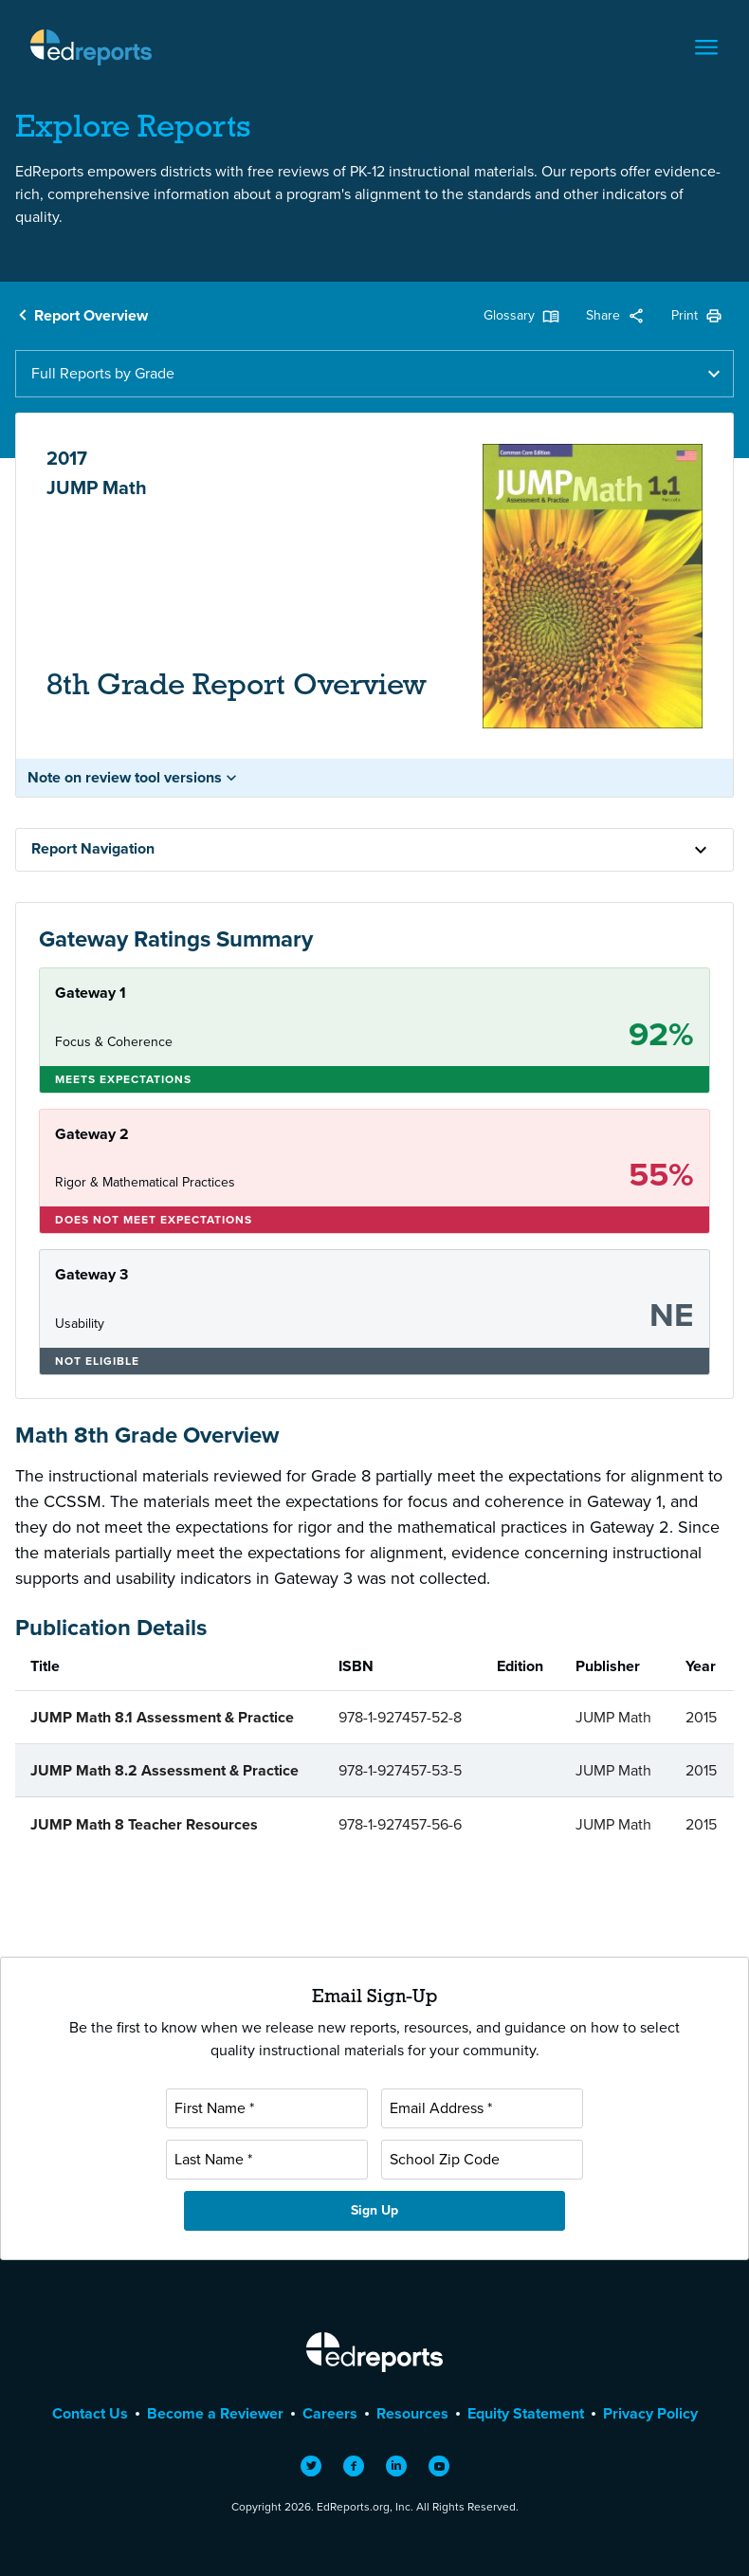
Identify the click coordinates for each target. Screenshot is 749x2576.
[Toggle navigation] (706, 47)
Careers (329, 2413)
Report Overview (91, 315)
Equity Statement (525, 2413)
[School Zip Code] (482, 2160)
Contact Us (90, 2413)
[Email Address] (482, 2108)
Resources (412, 2413)
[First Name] (267, 2108)
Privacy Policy (650, 2413)
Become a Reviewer (215, 2413)
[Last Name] (267, 2160)
